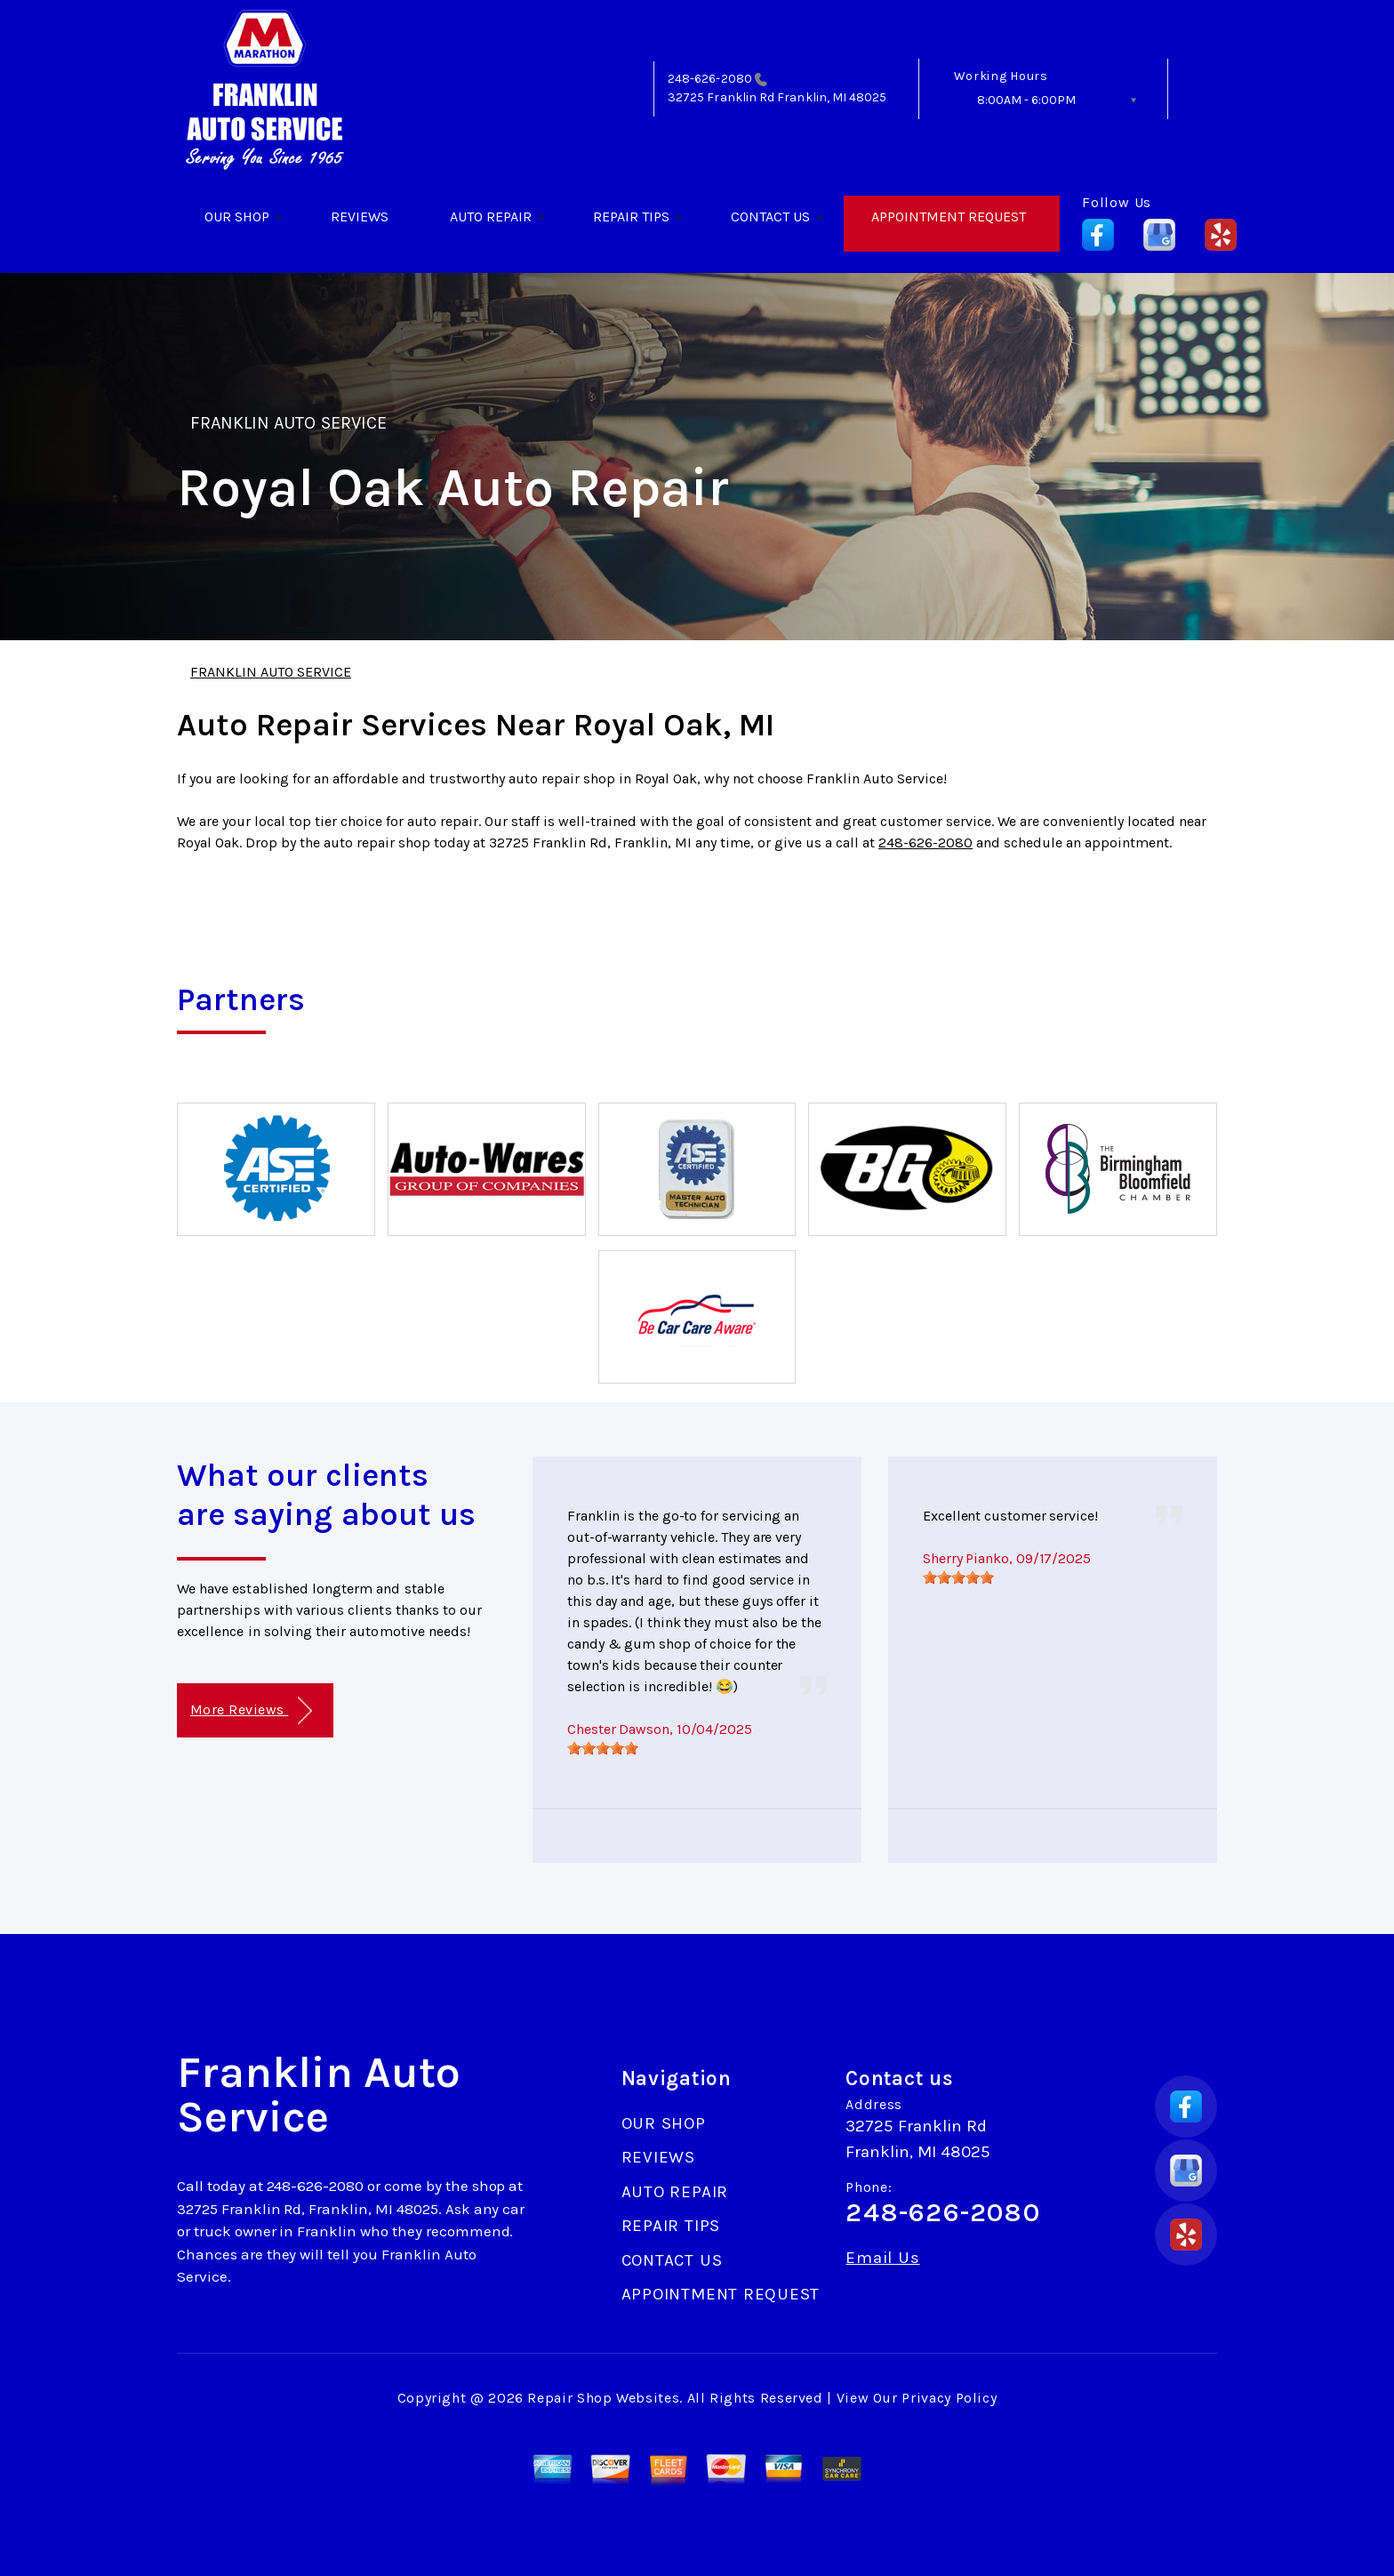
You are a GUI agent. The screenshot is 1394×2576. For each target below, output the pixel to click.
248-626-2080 (710, 78)
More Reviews (251, 1711)
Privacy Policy (949, 2397)
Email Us (882, 2258)
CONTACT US (770, 216)
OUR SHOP (236, 216)
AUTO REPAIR (491, 216)
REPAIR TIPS (631, 216)
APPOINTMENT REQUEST (948, 216)
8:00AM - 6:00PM (1026, 100)
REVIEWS (360, 216)
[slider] (602, 1748)
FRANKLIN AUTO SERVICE (288, 423)
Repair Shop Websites (603, 2397)
